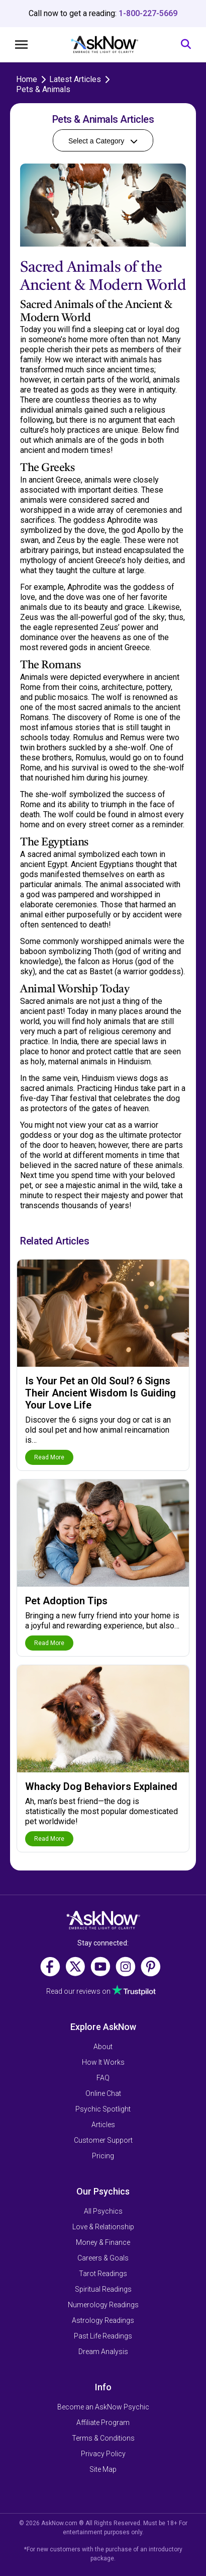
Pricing (103, 2156)
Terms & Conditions (103, 2438)
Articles (103, 2125)
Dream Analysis (103, 2352)
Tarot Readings (103, 2274)
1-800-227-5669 (148, 13)
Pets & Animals (43, 89)
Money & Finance (103, 2242)
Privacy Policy (103, 2454)
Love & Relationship (103, 2227)
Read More (49, 1457)
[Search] (186, 44)
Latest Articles (75, 79)
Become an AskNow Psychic (103, 2407)
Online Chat (103, 2093)
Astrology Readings (103, 2320)
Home (26, 79)
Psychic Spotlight (103, 2109)
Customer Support (103, 2140)
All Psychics (103, 2211)
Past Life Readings (103, 2336)
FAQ (103, 2078)
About (103, 2047)
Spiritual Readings (103, 2289)
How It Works (103, 2062)
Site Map (103, 2469)
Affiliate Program (103, 2422)
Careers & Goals (103, 2258)
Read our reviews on (78, 1991)
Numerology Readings (103, 2305)
